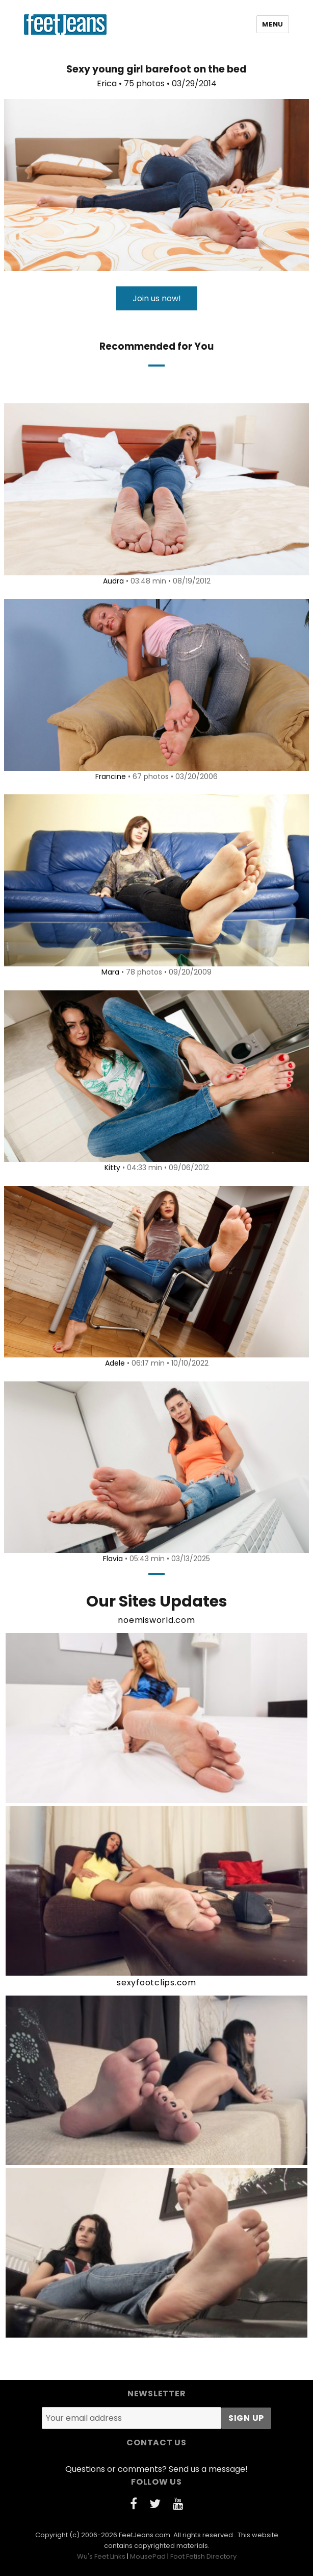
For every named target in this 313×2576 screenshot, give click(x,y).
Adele (115, 1363)
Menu (272, 24)
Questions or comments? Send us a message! (156, 2469)
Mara (110, 972)
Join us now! (157, 298)
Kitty (112, 1167)
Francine (110, 776)
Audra (113, 581)
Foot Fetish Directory (203, 2556)
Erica (107, 83)
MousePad (148, 2556)
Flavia (113, 1558)
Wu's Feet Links (101, 2556)
